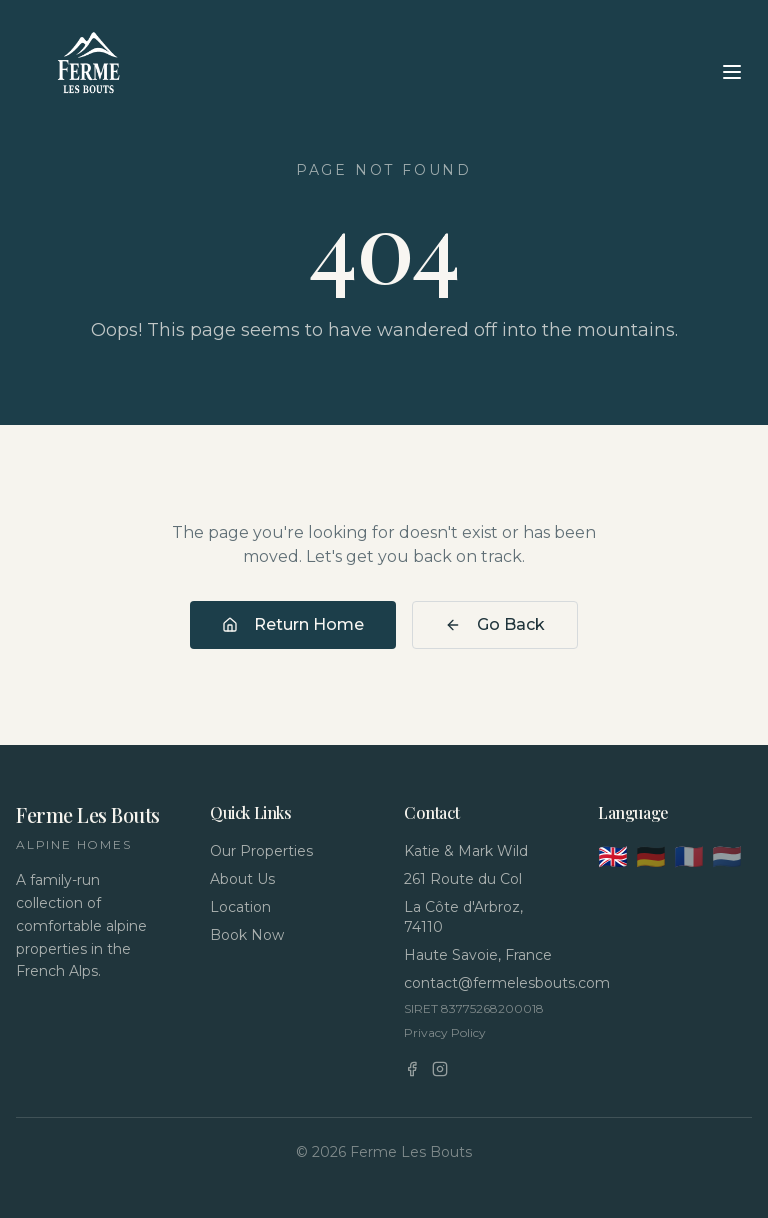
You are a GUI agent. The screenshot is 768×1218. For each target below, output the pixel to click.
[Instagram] (440, 1069)
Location (240, 907)
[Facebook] (412, 1069)
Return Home (293, 624)
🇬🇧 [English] (613, 856)
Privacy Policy (445, 1032)
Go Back (495, 624)
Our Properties (261, 851)
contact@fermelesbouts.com (481, 983)
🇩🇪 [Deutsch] (651, 856)
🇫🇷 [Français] (689, 856)
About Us (242, 879)
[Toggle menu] (732, 72)
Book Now (247, 935)
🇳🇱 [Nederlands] (727, 856)
